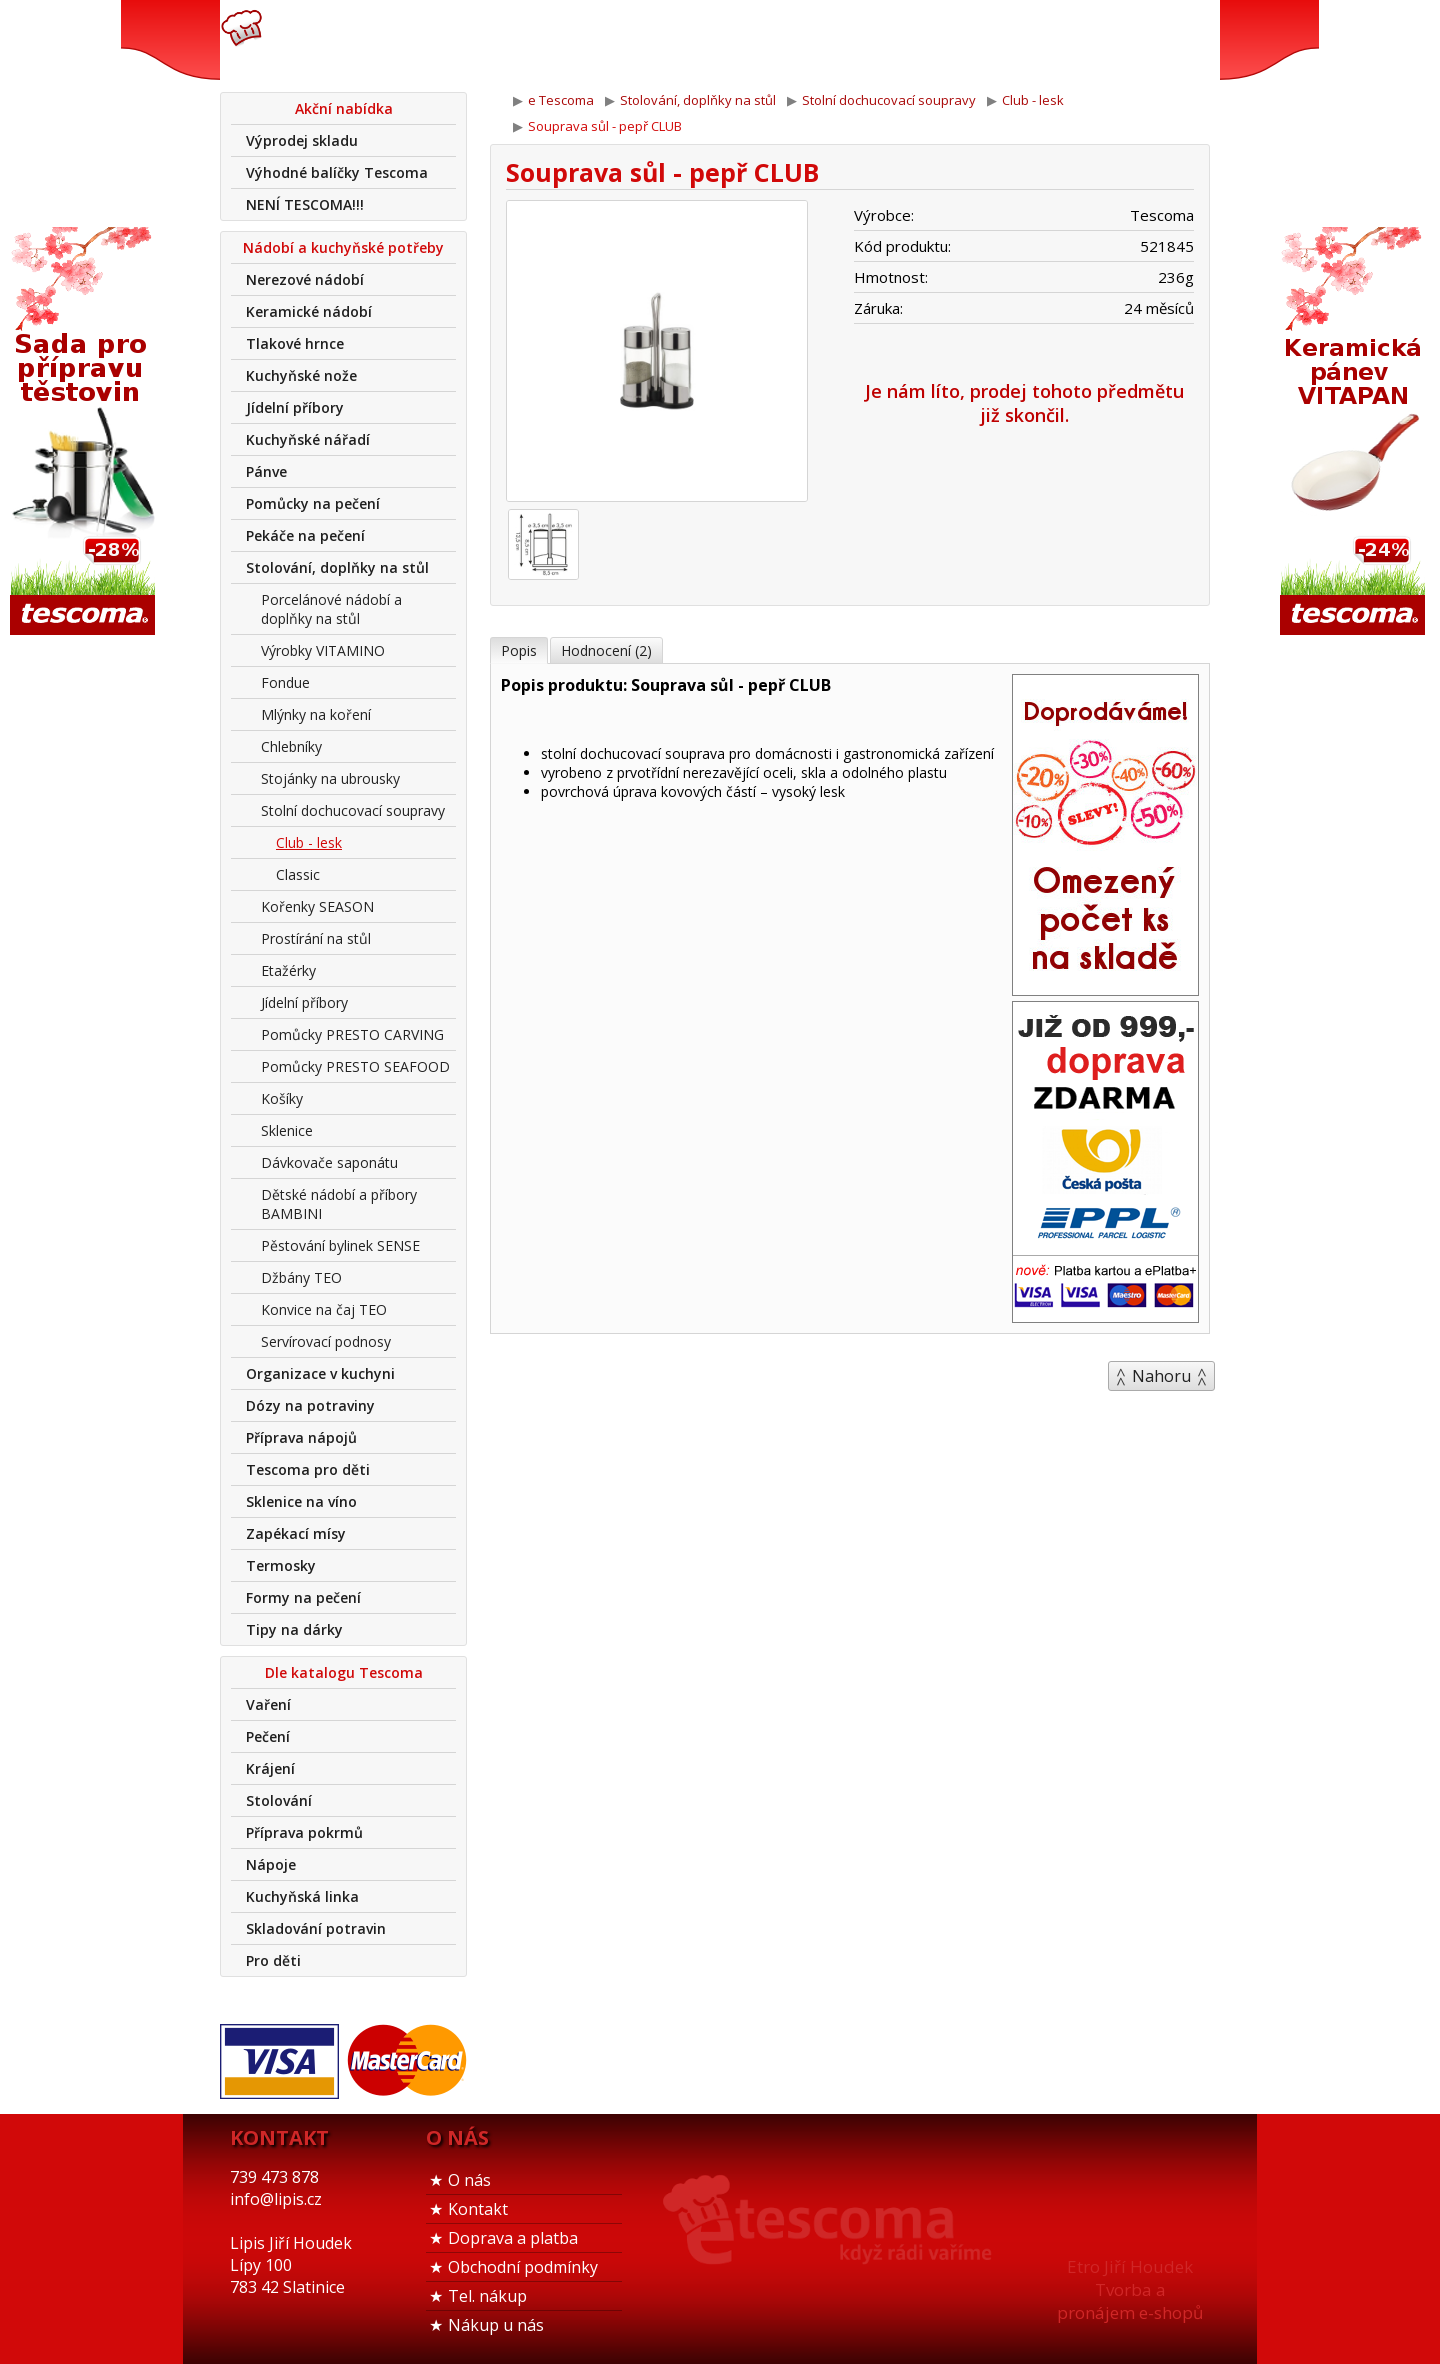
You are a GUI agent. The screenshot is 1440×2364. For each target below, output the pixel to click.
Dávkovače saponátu (329, 1162)
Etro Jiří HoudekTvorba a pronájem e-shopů (1130, 2289)
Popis (519, 650)
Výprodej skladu (302, 140)
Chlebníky (291, 746)
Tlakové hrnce (295, 343)
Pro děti (273, 1960)
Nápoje (271, 1864)
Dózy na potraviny (310, 1405)
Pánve (266, 471)
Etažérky (288, 970)
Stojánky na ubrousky (330, 778)
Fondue (285, 682)
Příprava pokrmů (304, 1832)
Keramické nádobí (309, 311)
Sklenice (287, 1130)
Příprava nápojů (301, 1437)
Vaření (268, 1704)
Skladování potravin (316, 1928)
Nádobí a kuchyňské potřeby (343, 247)
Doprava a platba (513, 2238)
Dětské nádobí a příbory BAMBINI (339, 1204)
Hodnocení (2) (606, 650)
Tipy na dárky (294, 1629)
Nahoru (1161, 1376)
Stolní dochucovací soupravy (353, 810)
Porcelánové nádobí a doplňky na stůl (331, 609)
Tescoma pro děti (308, 1469)
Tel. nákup (487, 2296)
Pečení (268, 1736)
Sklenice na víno (301, 1501)
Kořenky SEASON (317, 906)
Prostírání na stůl (316, 938)
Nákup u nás (496, 2325)
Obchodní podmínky (523, 2267)
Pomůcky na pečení (313, 503)
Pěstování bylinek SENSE (340, 1245)
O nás (469, 2180)
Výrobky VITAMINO (323, 650)
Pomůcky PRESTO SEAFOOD (355, 1066)
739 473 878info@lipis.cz (538, 40)
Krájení (270, 1768)
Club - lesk (309, 842)
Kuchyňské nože (301, 375)
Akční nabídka (344, 108)
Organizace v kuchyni (320, 1373)
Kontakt (478, 2209)
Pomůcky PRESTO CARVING (352, 1034)
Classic (298, 874)
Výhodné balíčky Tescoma (337, 172)
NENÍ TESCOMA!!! (305, 204)
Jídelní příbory (295, 407)
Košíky (282, 1098)
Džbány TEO (301, 1277)
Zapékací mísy (296, 1533)
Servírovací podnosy (326, 1341)
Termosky (281, 1565)
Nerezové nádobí (305, 279)
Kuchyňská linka (302, 1896)
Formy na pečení (303, 1597)
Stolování (279, 1800)
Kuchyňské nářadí (308, 439)
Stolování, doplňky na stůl (337, 567)
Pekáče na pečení (305, 535)
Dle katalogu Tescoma (344, 1672)
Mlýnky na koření (316, 714)
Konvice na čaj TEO (324, 1309)
